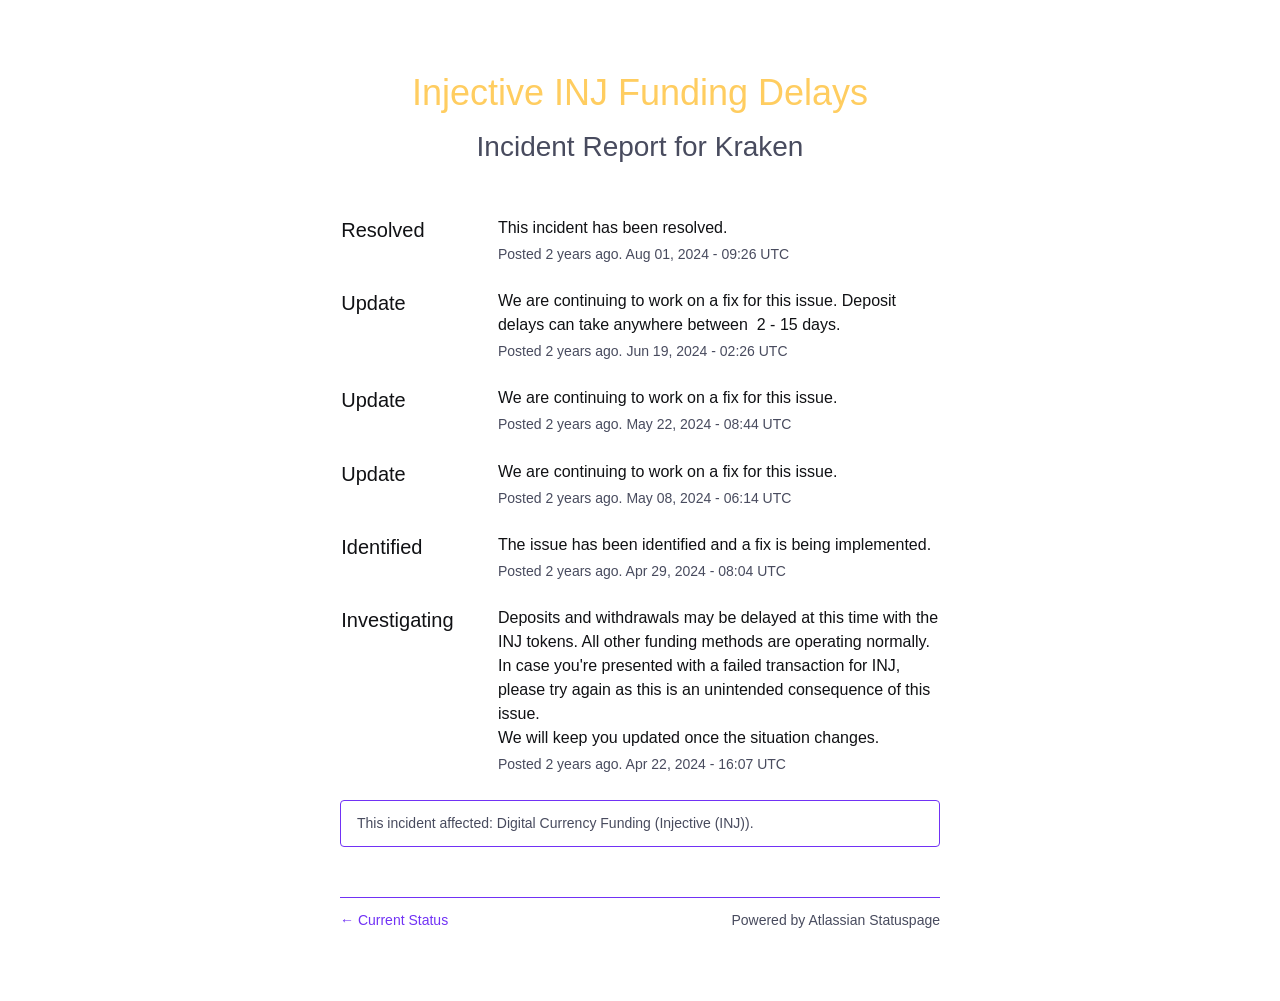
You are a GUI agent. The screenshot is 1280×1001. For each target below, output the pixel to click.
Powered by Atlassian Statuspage (835, 920)
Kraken (759, 146)
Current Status (394, 920)
